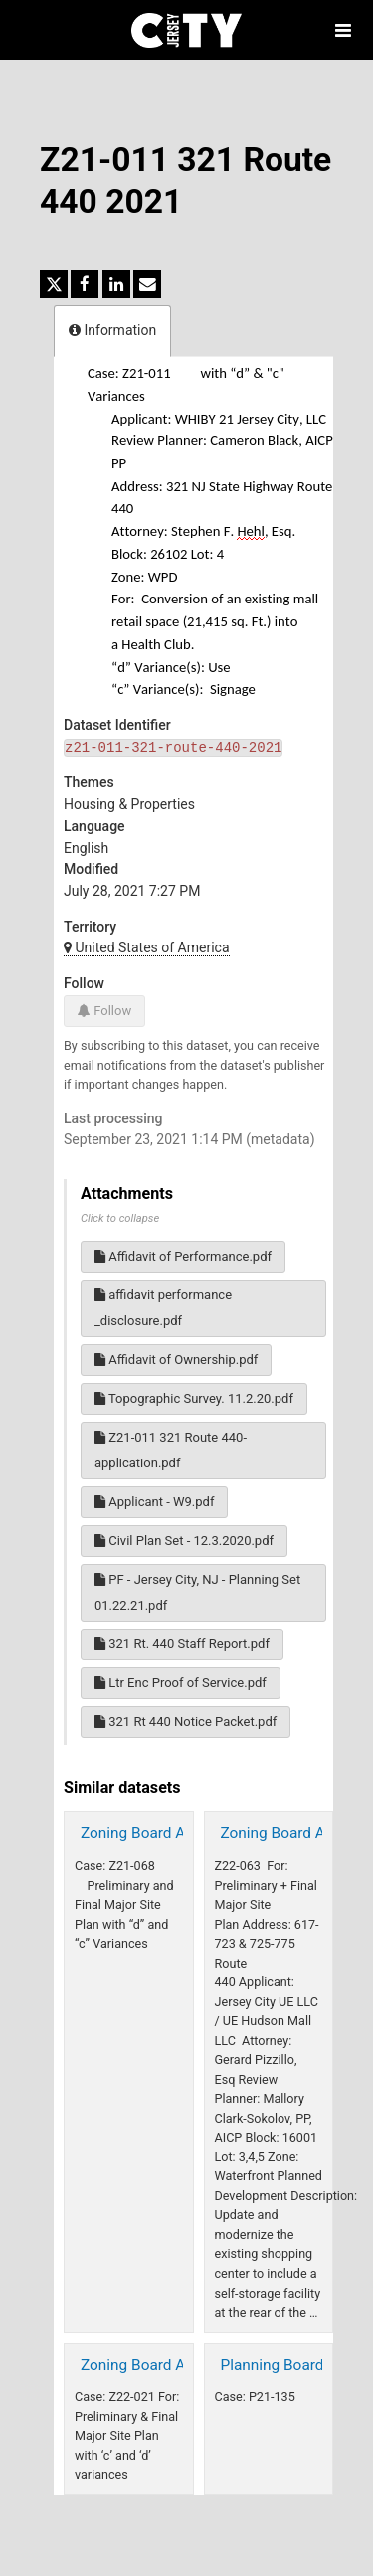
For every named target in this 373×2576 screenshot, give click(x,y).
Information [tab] (112, 330)
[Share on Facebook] (84, 284)
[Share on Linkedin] (116, 284)
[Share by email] (147, 284)
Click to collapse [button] (120, 1218)
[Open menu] (343, 30)
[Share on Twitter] (54, 284)
